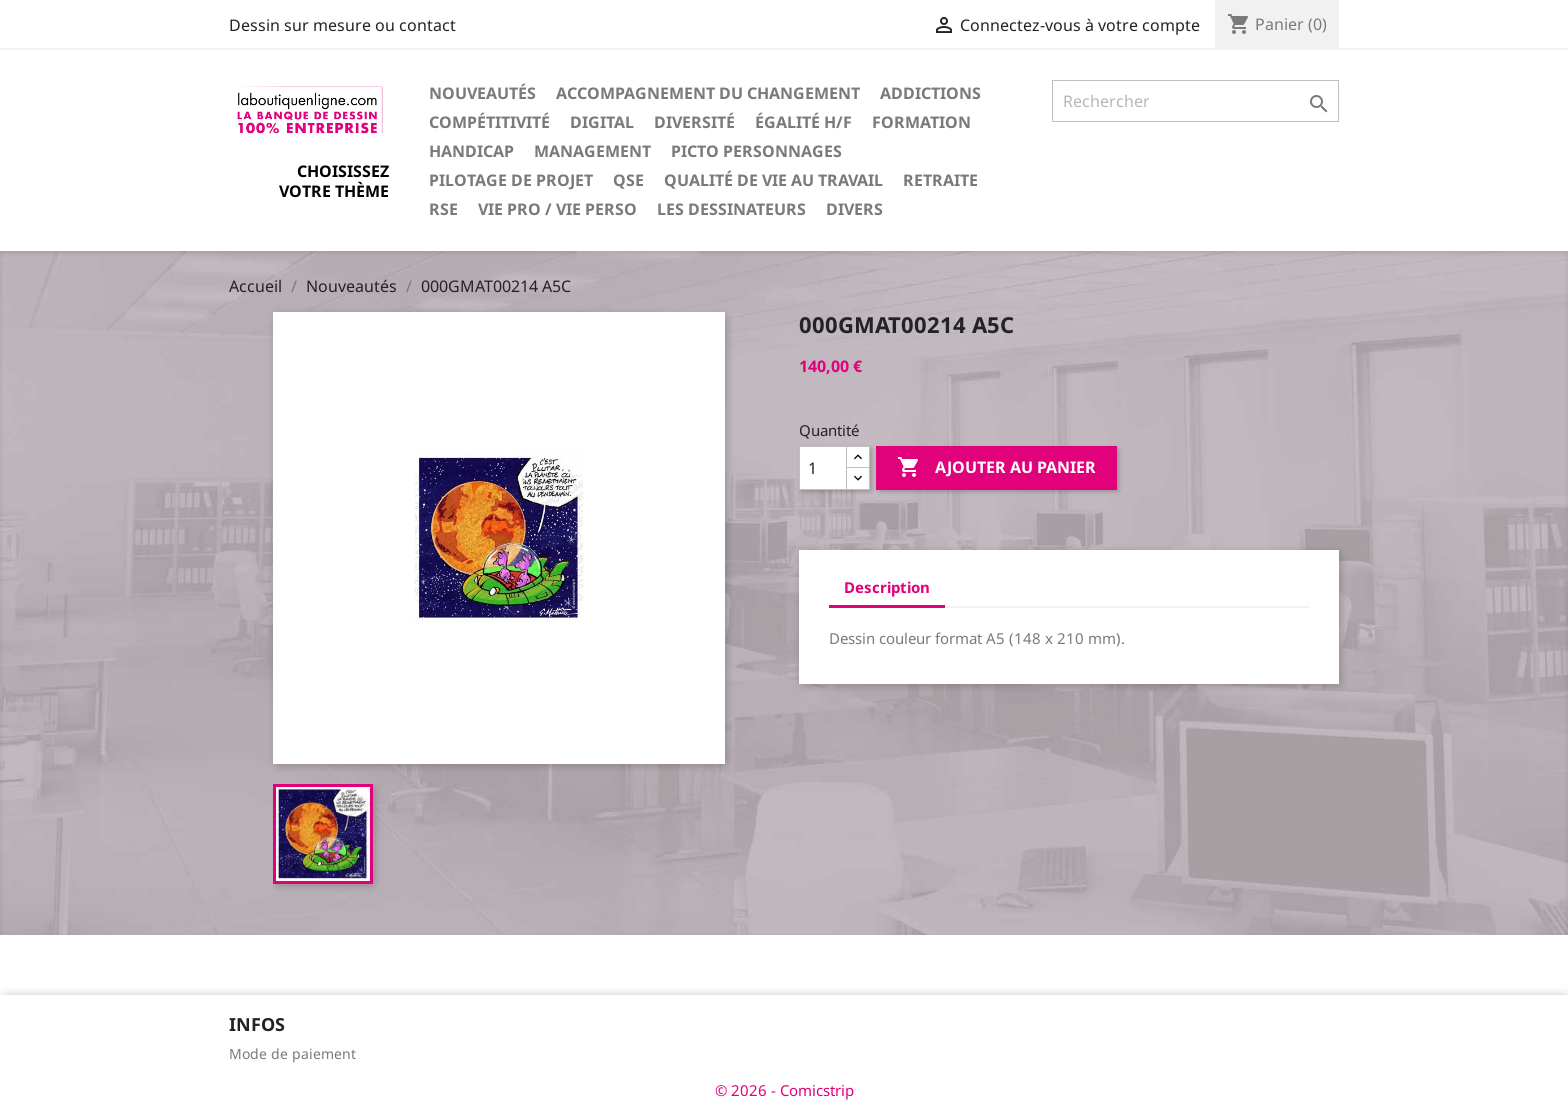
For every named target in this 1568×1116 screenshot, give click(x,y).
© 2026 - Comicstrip (784, 1090)
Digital (602, 122)
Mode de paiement (292, 1053)
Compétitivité (489, 122)
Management (592, 151)
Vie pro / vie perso (557, 209)
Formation (921, 122)
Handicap (471, 151)
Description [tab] (887, 587)
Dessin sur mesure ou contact (342, 25)
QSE (628, 180)
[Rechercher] (1195, 101)
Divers (854, 209)
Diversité (694, 122)
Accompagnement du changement (708, 93)
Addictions (930, 93)
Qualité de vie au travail (773, 180)
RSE (443, 209)
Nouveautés (482, 93)
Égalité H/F (803, 122)
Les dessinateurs (731, 209)
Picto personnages (756, 151)
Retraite (940, 180)
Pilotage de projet (511, 180)
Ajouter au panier (996, 468)
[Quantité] (823, 468)
